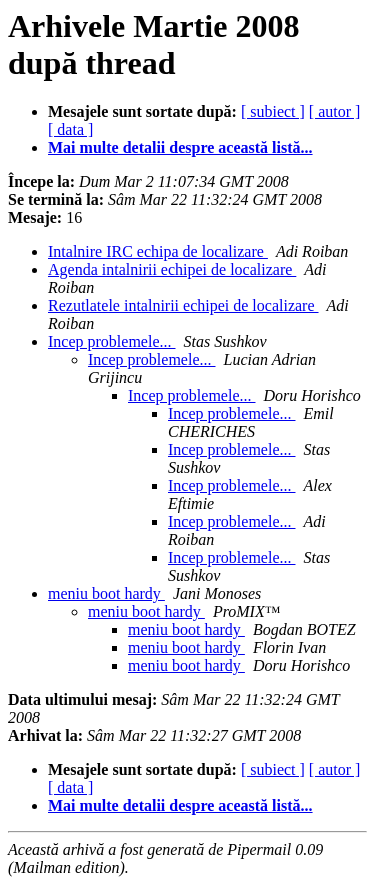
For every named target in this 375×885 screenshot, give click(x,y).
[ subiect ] (273, 111)
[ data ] (70, 129)
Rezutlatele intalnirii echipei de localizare (183, 305)
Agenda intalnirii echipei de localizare (172, 269)
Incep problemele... (112, 341)
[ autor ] (335, 111)
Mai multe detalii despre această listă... (180, 147)
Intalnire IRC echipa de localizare (158, 251)
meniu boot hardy (106, 593)
